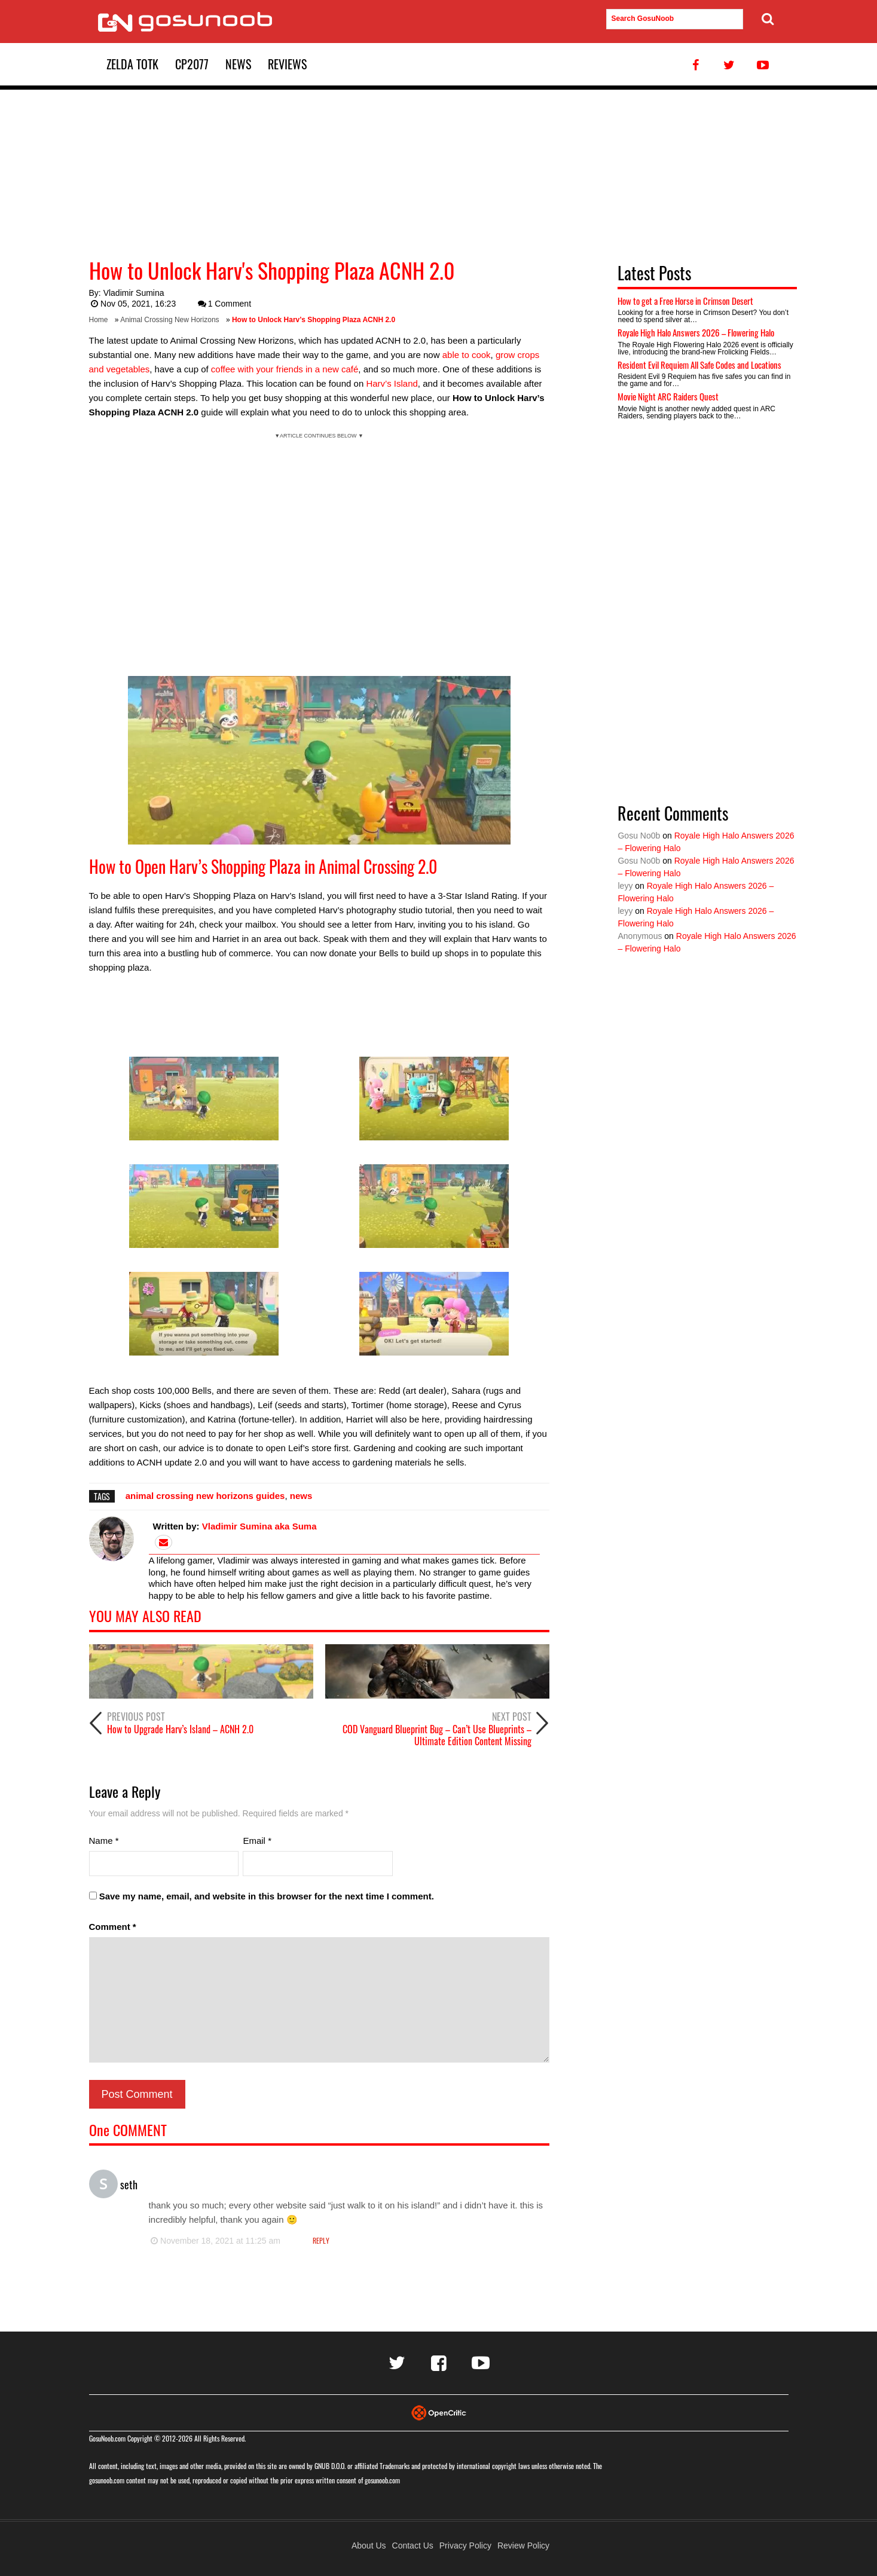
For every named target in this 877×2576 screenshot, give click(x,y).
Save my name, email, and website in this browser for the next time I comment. (266, 1896)
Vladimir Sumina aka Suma (259, 1526)
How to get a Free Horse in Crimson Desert (685, 300)
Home (98, 320)
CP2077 (192, 64)
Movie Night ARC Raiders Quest (668, 396)
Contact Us (412, 2545)
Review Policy (523, 2545)
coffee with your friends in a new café (285, 369)
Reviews (287, 64)
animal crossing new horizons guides (205, 1496)
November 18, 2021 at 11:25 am (214, 2240)
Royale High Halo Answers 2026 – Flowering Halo (696, 332)
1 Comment (223, 303)
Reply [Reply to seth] (321, 2240)
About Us (369, 2545)
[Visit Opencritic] (439, 2412)
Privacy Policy (465, 2545)
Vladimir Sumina (133, 293)
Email (257, 1840)
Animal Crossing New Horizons (169, 320)
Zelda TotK (132, 64)
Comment (112, 1927)
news (301, 1496)
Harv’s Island (391, 383)
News (238, 64)
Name (104, 1840)
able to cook (466, 355)
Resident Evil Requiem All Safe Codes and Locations (699, 364)
